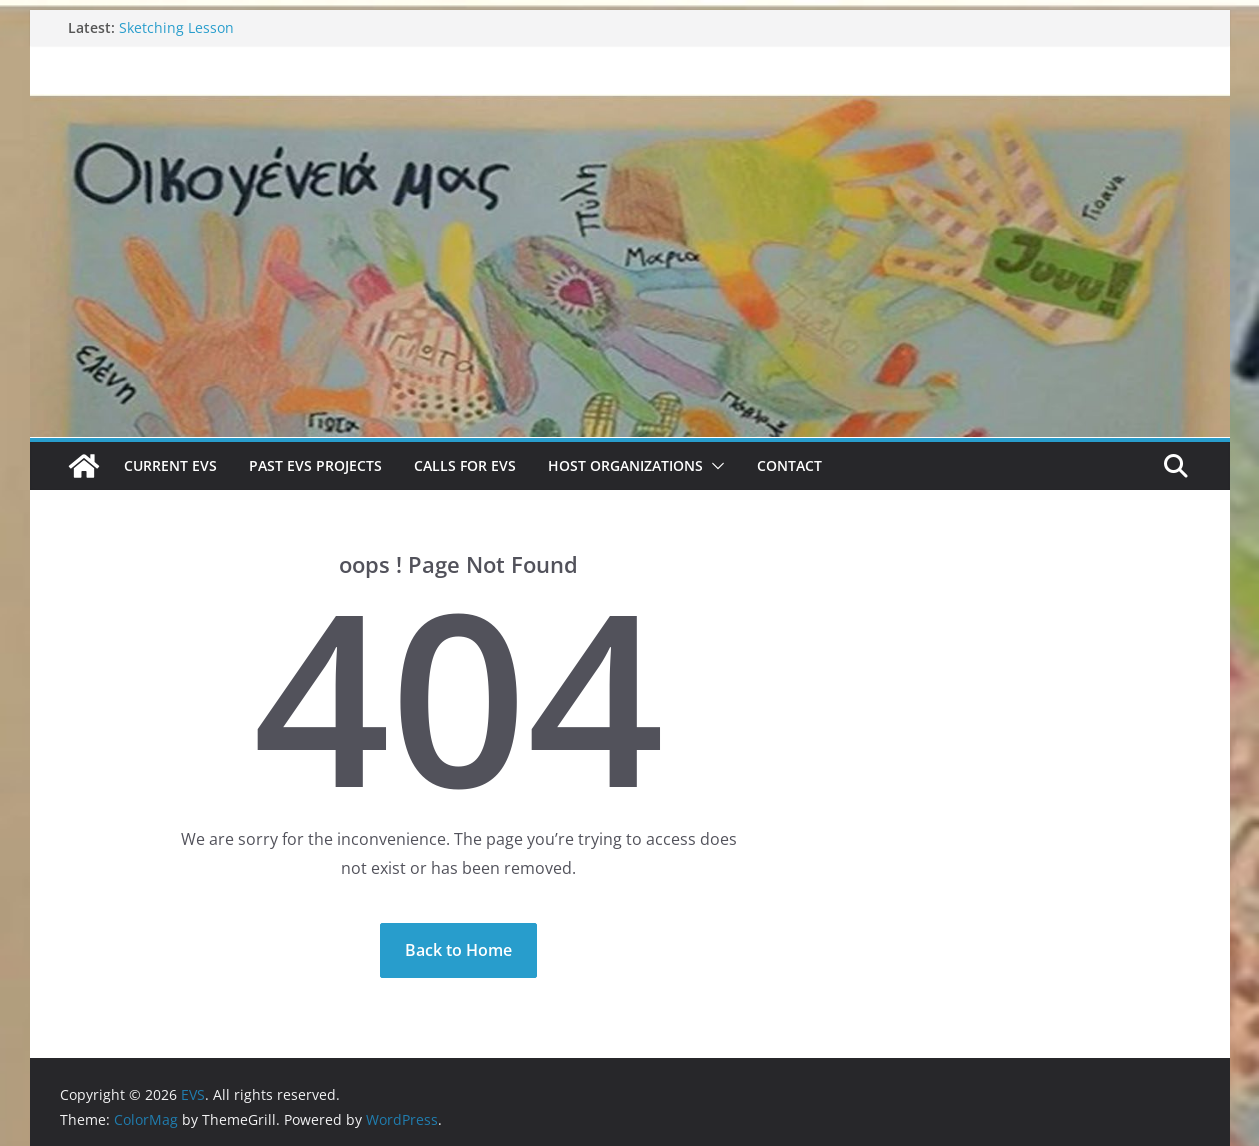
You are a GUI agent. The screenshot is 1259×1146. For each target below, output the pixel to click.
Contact (789, 465)
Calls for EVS (465, 465)
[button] (714, 466)
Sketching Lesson (176, 27)
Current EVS (170, 465)
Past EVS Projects (315, 465)
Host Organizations (625, 465)
